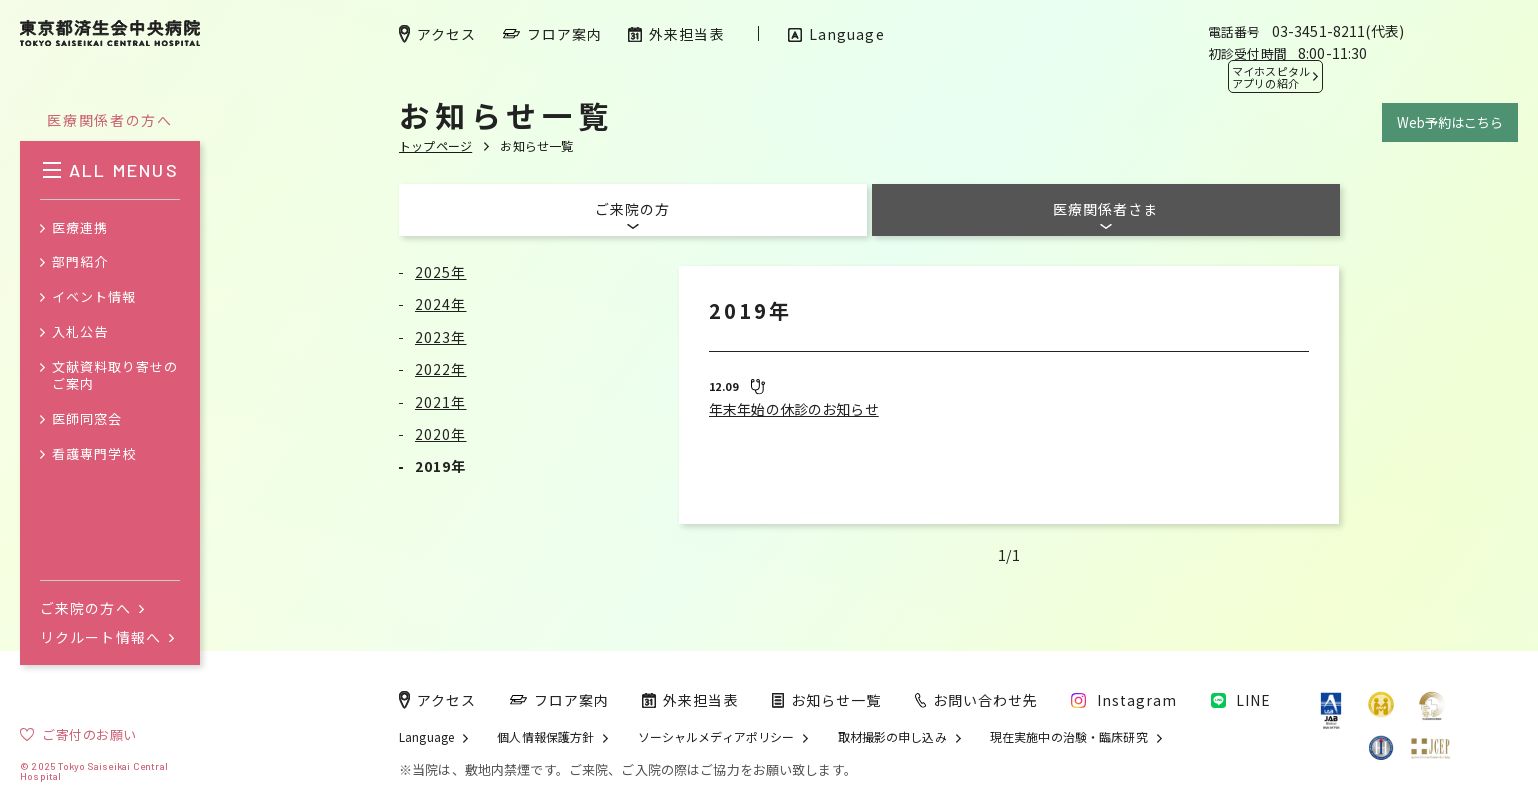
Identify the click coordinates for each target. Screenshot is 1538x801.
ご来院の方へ (92, 608)
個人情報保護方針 (545, 737)
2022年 (441, 369)
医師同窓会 (87, 419)
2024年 (441, 304)
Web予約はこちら (1450, 122)
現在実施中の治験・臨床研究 (1069, 737)
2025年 (441, 272)
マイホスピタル (1271, 77)
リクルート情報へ (107, 637)
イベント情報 (94, 297)
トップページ (435, 145)
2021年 (441, 402)
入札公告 (80, 332)
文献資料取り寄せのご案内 (115, 376)
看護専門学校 (94, 454)
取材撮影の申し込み (892, 737)
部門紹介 (80, 262)
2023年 (441, 337)
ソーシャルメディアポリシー (716, 737)
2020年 (441, 434)
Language (426, 737)
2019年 (441, 466)
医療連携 (80, 228)
